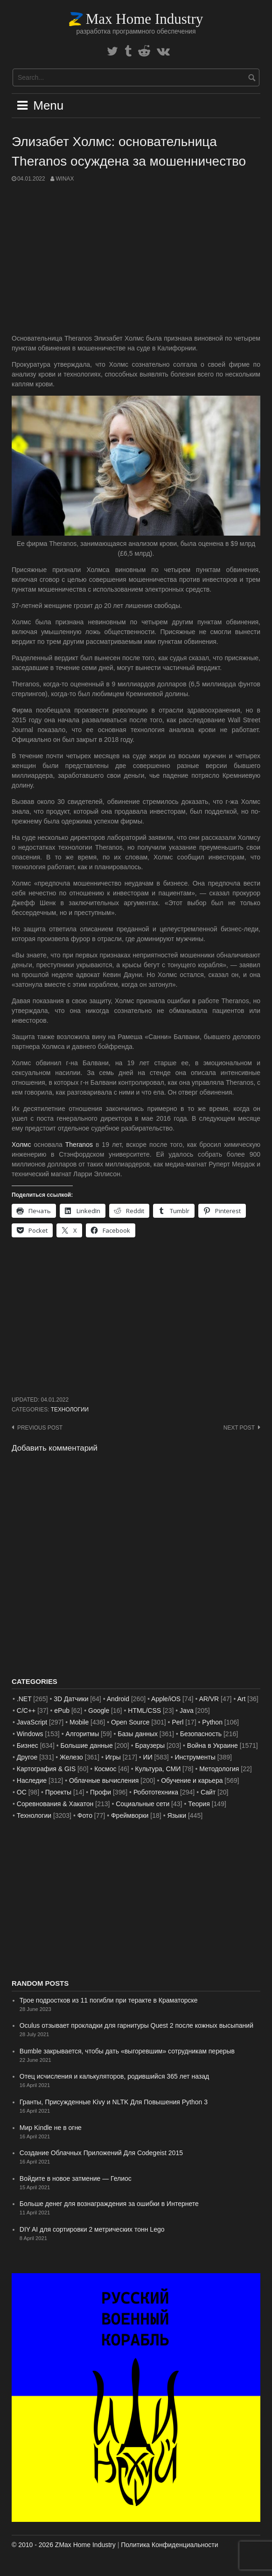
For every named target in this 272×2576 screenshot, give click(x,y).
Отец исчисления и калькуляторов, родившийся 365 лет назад (114, 2076)
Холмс (21, 1144)
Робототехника (155, 1792)
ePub (62, 1710)
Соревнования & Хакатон (55, 1804)
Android (118, 1699)
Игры (113, 1757)
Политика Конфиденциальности (169, 2544)
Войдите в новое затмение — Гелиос (76, 2178)
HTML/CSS (144, 1710)
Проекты (58, 1792)
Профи (100, 1792)
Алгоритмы (82, 1734)
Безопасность (201, 1734)
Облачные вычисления (104, 1780)
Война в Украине (212, 1745)
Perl (177, 1722)
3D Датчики (71, 1699)
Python (212, 1722)
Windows (30, 1734)
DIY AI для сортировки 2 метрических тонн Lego (92, 2229)
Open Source (130, 1722)
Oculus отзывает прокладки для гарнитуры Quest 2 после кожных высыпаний (136, 2025)
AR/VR (209, 1699)
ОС (22, 1792)
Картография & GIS (46, 1769)
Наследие (32, 1780)
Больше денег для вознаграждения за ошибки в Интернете (109, 2203)
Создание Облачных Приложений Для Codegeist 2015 (101, 2153)
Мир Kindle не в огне (51, 2127)
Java (187, 1710)
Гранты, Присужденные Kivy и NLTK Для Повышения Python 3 (114, 2102)
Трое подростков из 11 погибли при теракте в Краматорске (109, 2000)
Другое (27, 1757)
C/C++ (26, 1710)
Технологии (70, 1409)
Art (241, 1699)
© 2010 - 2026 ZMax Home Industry (64, 2544)
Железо (71, 1757)
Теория (199, 1804)
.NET (24, 1699)
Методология (219, 1769)
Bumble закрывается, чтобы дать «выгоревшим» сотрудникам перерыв (127, 2051)
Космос (105, 1769)
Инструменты (195, 1757)
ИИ (148, 1757)
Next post (239, 1427)
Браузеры (150, 1745)
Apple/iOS (166, 1699)
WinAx (65, 178)
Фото (84, 1815)
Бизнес (27, 1745)
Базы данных (138, 1734)
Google (98, 1710)
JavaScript (32, 1722)
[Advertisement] (136, 258)
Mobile (79, 1722)
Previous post (40, 1427)
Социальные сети (142, 1804)
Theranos (79, 1144)
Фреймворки (129, 1815)
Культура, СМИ (158, 1769)
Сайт (208, 1792)
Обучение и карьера (192, 1780)
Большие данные (87, 1745)
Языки (176, 1815)
